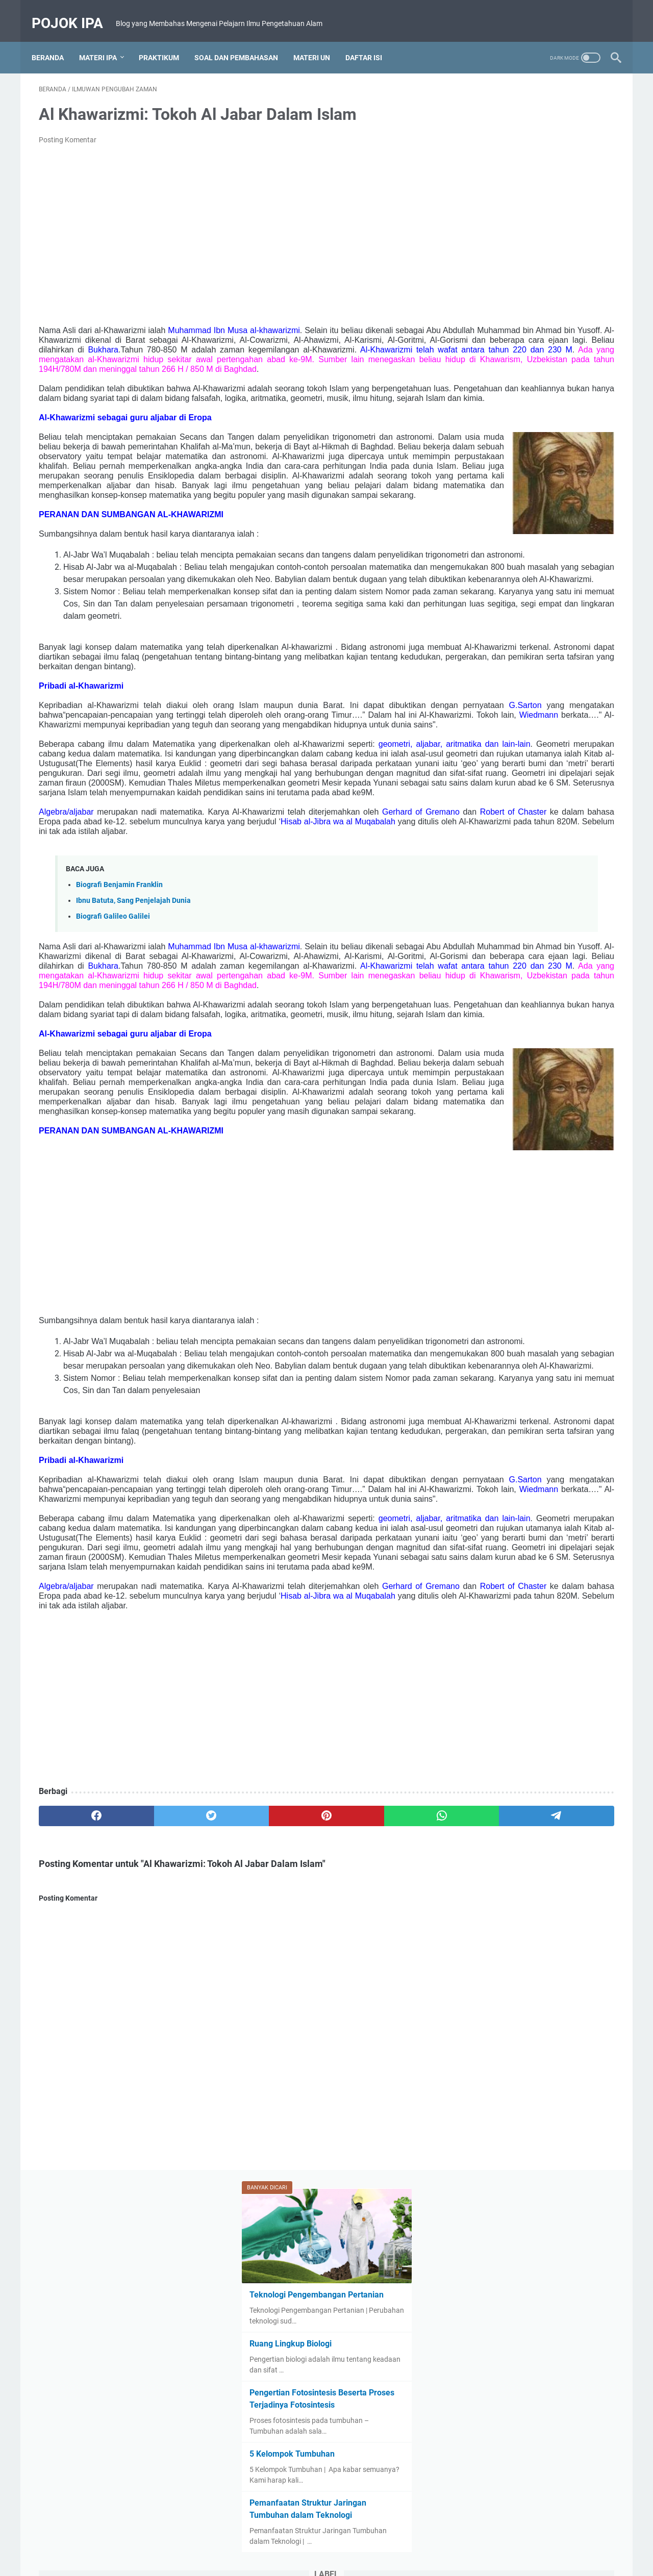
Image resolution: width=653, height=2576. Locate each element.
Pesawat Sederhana (498, 704)
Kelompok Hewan (523, 610)
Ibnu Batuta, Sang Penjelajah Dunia (133, 1087)
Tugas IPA (545, 818)
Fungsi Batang (489, 553)
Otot (555, 667)
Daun (474, 535)
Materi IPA (105, 53)
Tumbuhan (590, 818)
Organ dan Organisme (501, 667)
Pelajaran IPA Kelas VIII (503, 685)
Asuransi (480, 497)
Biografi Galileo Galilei (113, 1103)
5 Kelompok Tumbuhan (511, 350)
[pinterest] (231, 2163)
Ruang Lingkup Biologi (510, 240)
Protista (479, 723)
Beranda (55, 53)
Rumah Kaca (486, 761)
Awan (516, 497)
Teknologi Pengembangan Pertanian (536, 191)
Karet (475, 610)
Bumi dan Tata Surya (551, 516)
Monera (552, 648)
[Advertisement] (231, 232)
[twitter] (154, 2163)
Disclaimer (351, 2539)
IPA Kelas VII (536, 591)
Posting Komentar (67, 142)
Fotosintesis (514, 535)
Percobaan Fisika (579, 685)
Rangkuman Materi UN (502, 742)
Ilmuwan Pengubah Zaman (509, 572)
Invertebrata (584, 572)
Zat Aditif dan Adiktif (498, 836)
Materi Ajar (557, 629)
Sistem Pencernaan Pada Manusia (520, 780)
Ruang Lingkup (574, 742)
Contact (311, 2539)
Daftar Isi (371, 53)
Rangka (516, 723)
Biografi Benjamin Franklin (119, 1072)
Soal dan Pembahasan (243, 53)
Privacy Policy (399, 2539)
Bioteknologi (486, 516)
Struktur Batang (491, 818)
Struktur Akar (571, 799)
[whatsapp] (308, 2163)
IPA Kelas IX (485, 591)
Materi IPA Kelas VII (497, 648)
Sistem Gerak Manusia (554, 761)
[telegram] (385, 2163)
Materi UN (318, 53)
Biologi (548, 497)
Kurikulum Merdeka (497, 629)
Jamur (578, 591)
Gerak (534, 553)
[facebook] (77, 2163)
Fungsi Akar (565, 535)
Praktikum (166, 53)
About (279, 2539)
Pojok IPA (74, 10)
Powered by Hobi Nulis (341, 2560)
